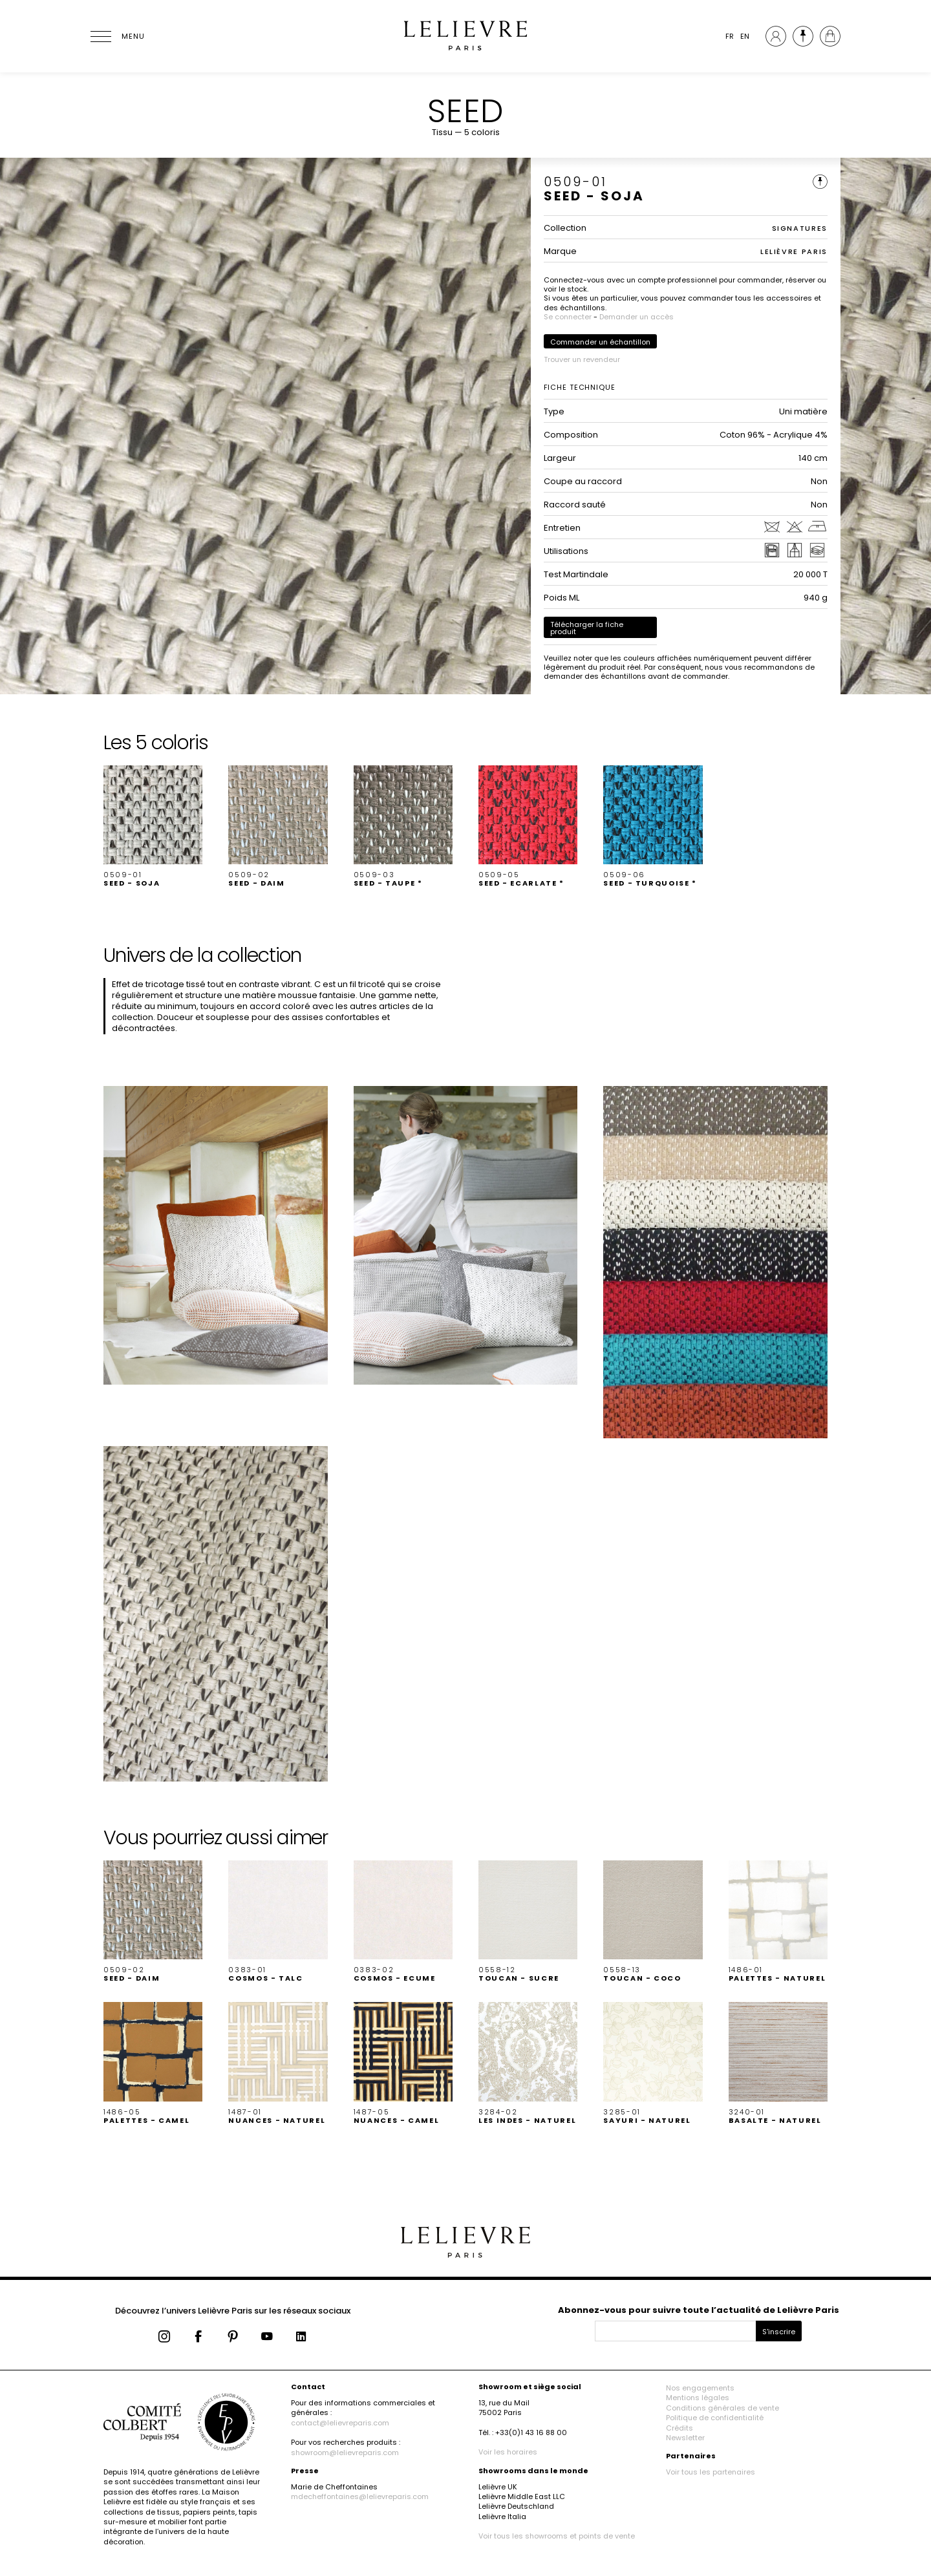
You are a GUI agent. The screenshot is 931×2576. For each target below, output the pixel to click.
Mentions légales (697, 2397)
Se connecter (568, 317)
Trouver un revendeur (582, 359)
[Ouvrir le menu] (116, 36)
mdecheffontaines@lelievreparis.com (360, 2496)
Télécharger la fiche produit (586, 628)
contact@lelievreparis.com (340, 2423)
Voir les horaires (507, 2452)
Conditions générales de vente (722, 2408)
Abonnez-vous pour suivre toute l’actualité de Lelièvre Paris (698, 2310)
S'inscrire (778, 2331)
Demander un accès (636, 317)
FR (729, 36)
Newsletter (685, 2437)
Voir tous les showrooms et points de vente (556, 2536)
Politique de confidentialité (715, 2417)
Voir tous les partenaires (710, 2472)
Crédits (679, 2428)
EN (744, 36)
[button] (152, 826)
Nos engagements (700, 2388)
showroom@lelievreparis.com (345, 2452)
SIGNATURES (800, 228)
